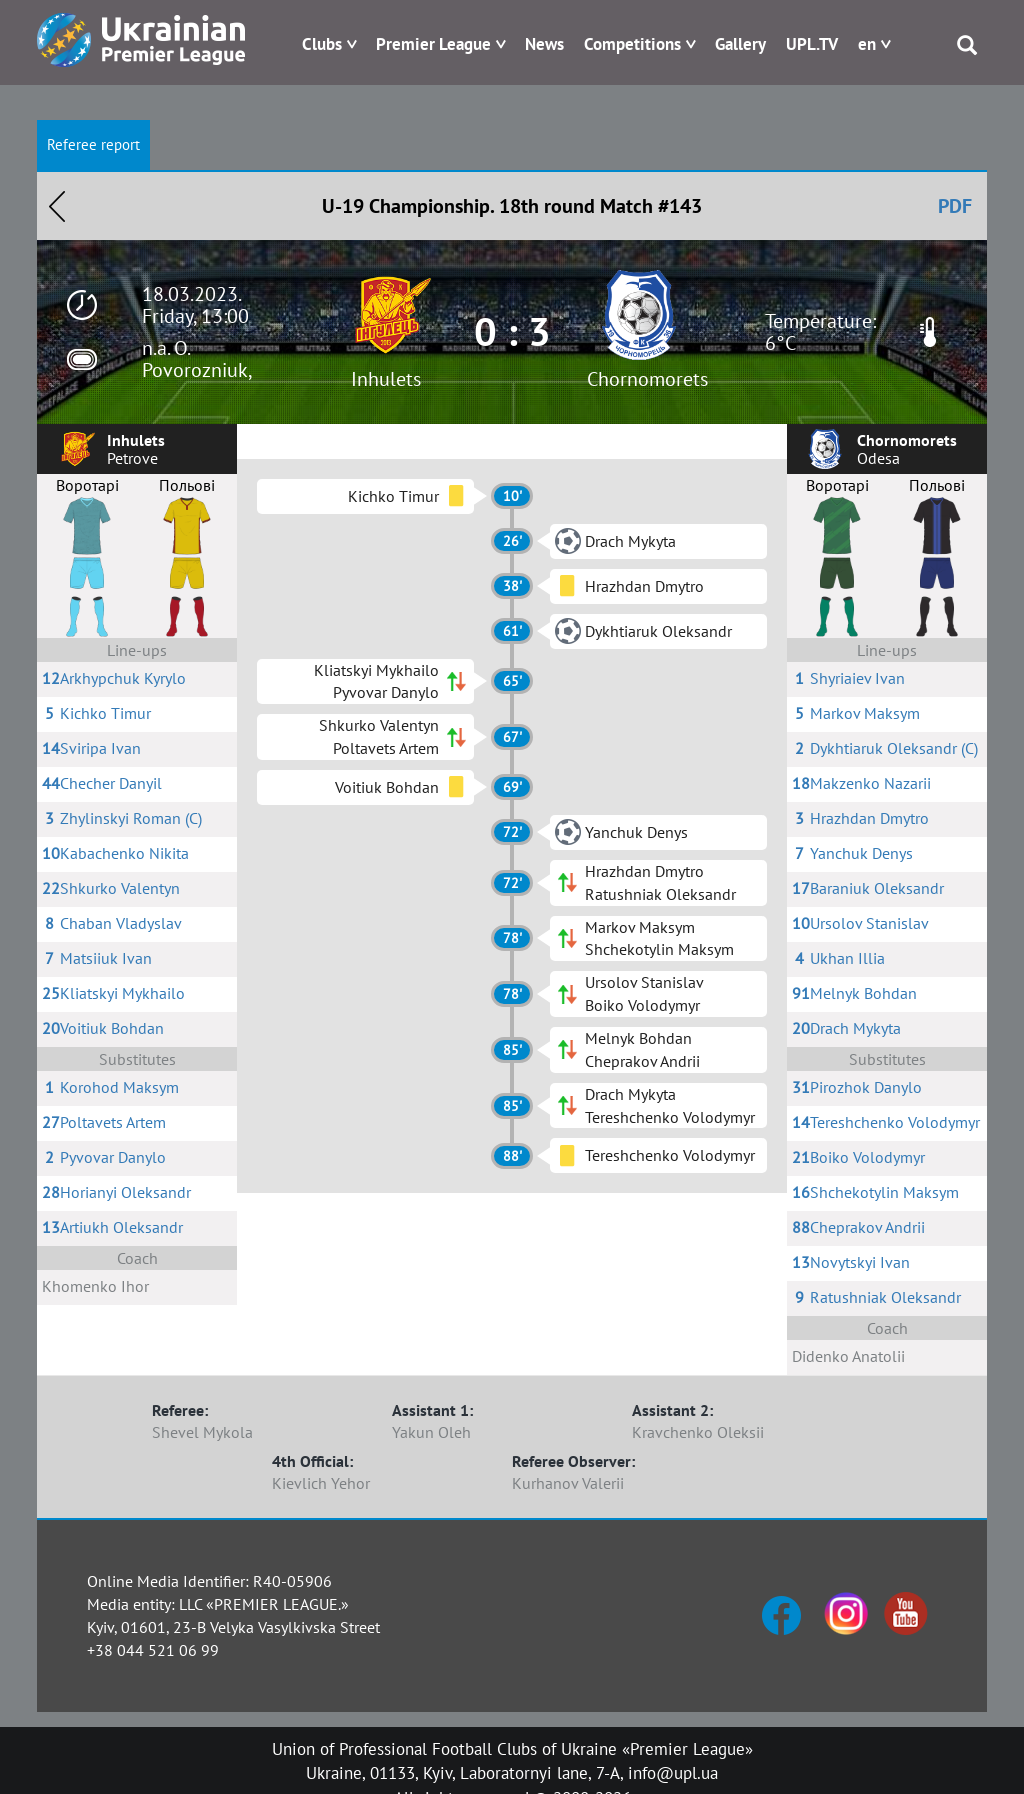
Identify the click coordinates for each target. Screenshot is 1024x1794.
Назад (57, 206)
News (544, 44)
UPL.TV (812, 44)
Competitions (632, 44)
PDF (955, 206)
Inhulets (386, 379)
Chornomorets (647, 379)
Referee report (93, 144)
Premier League (433, 44)
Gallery (740, 44)
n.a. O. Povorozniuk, (197, 359)
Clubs (322, 44)
